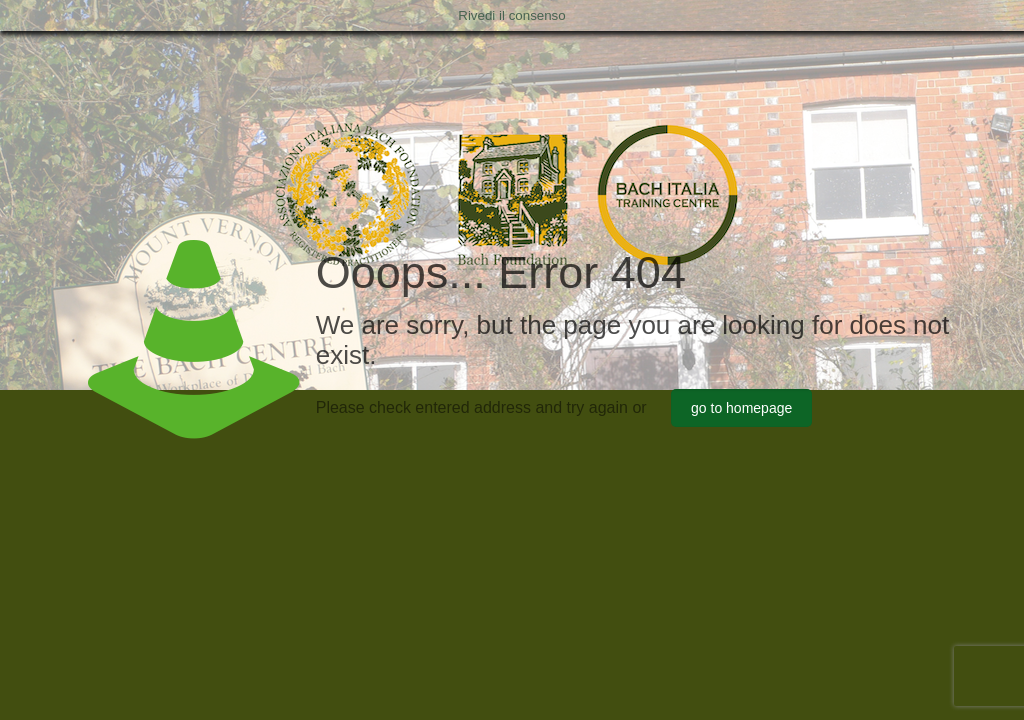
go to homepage (741, 408)
